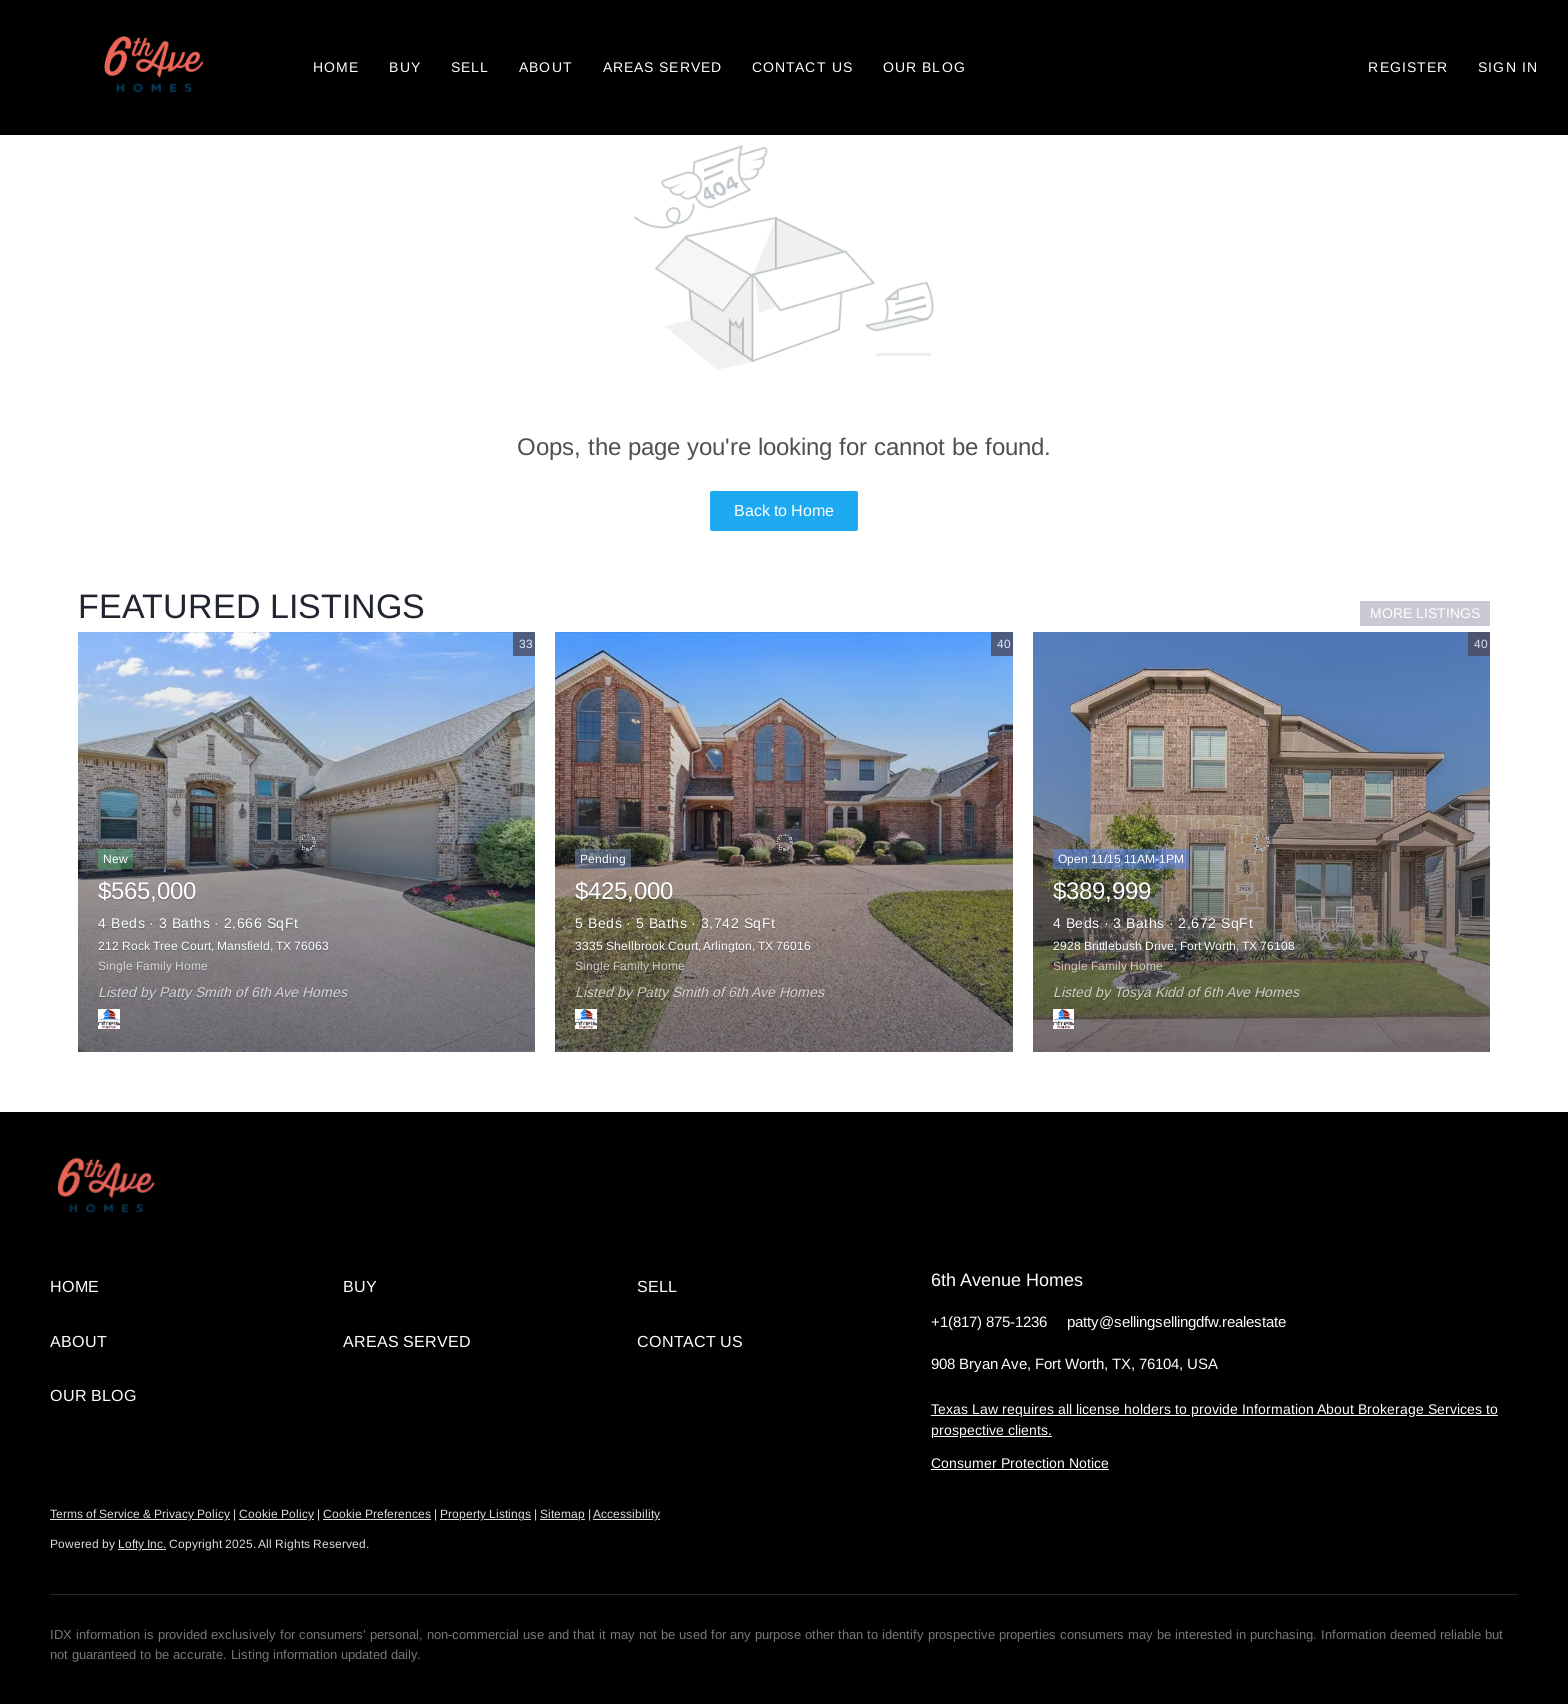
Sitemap (562, 1514)
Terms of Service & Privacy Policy (140, 1514)
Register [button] (1408, 67)
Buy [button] (404, 67)
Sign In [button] (1508, 67)
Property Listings (485, 1514)
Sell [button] (470, 67)
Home (336, 67)
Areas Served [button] (662, 67)
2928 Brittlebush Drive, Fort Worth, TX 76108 (1174, 946)
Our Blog (924, 67)
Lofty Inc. (142, 1544)
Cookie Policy (276, 1514)
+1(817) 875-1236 (989, 1321)
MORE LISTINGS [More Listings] (1425, 613)
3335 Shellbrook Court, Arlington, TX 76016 (693, 946)
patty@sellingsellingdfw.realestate (1176, 1321)
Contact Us (802, 67)
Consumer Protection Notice (1020, 1463)
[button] (151, 67)
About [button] (546, 67)
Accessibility (626, 1514)
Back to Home (784, 510)
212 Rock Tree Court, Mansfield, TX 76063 (213, 946)
